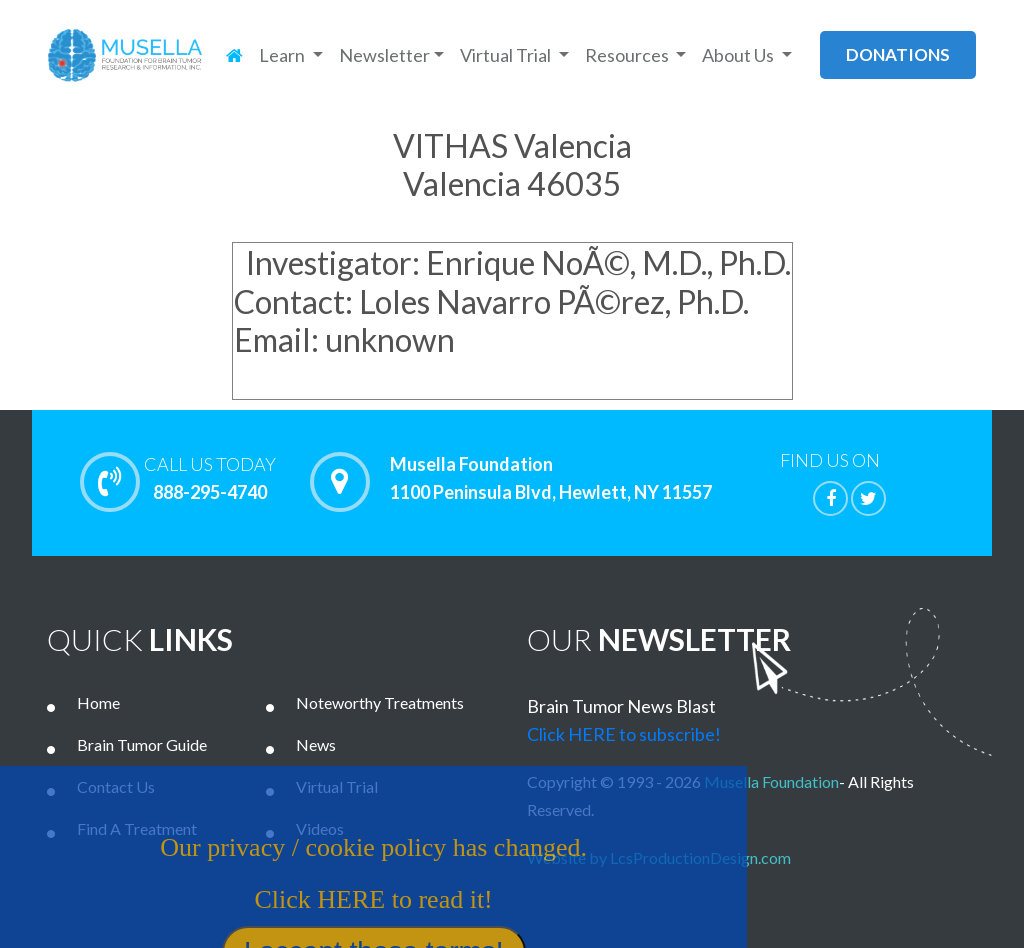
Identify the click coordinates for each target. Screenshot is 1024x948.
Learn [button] (283, 55)
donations (898, 54)
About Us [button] (739, 55)
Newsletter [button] (384, 55)
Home (98, 702)
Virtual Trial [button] (507, 55)
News (316, 744)
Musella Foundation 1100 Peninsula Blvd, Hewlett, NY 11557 (551, 479)
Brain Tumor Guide (142, 744)
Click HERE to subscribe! (624, 734)
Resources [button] (628, 55)
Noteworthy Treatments (380, 702)
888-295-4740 (210, 478)
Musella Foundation (771, 781)
